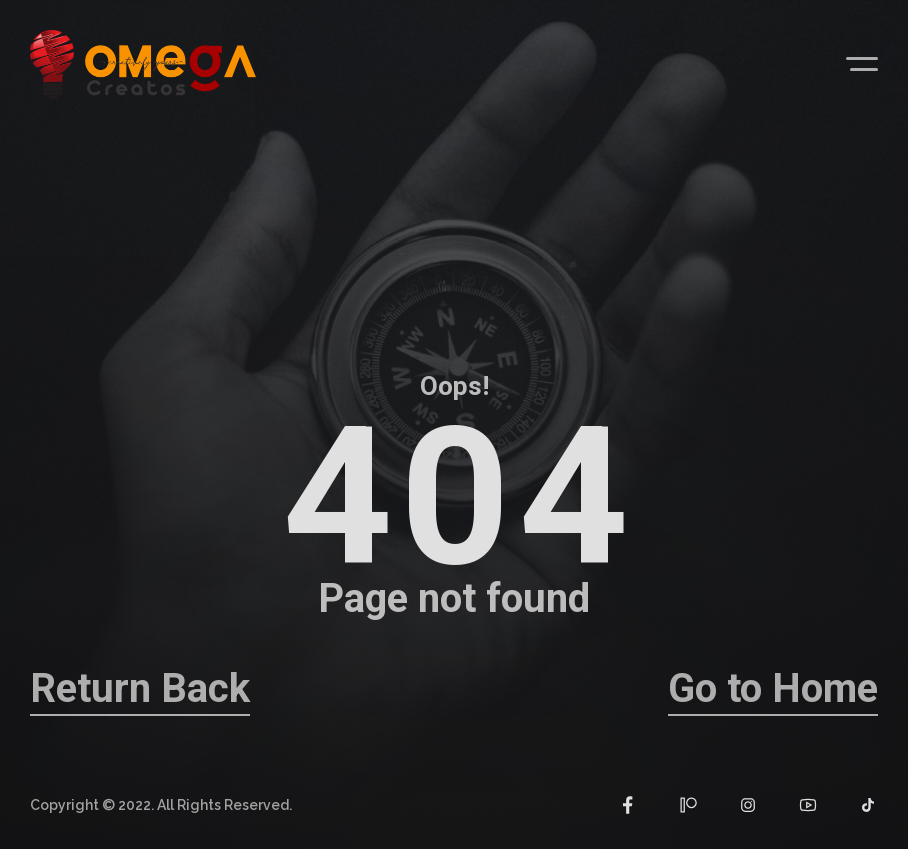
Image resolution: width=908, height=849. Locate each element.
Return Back (140, 688)
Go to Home (773, 688)
